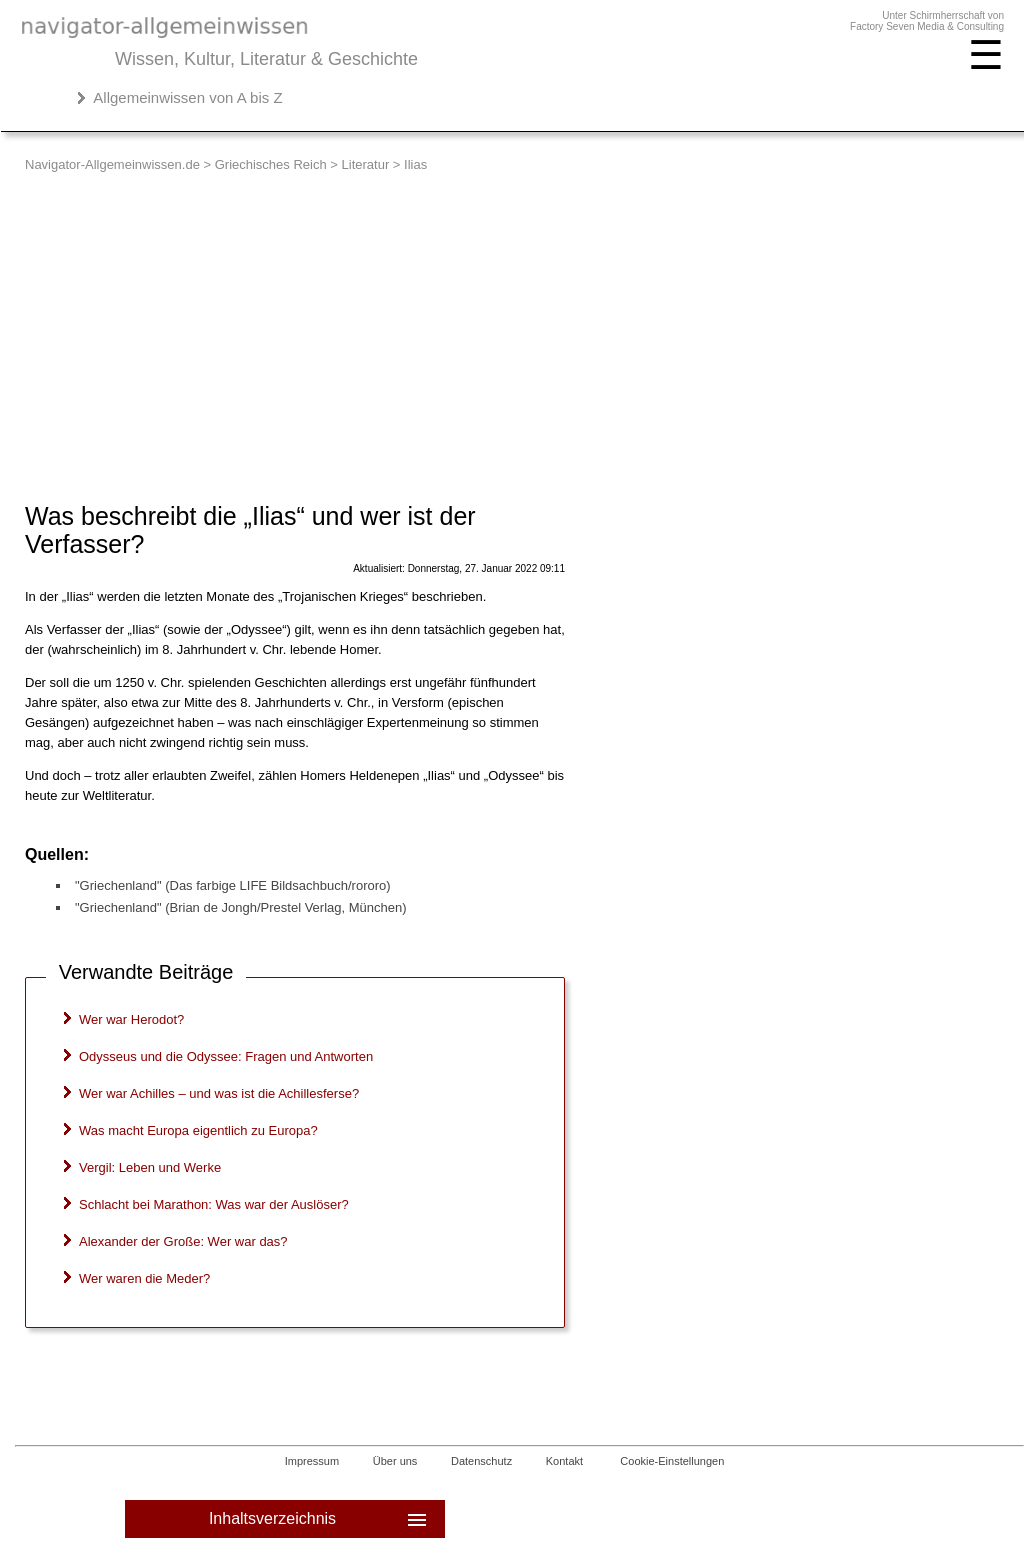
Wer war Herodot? (131, 1019)
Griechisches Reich (271, 164)
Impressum (312, 1461)
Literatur (366, 164)
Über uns (395, 1461)
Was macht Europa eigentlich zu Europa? (198, 1130)
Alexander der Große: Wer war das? (183, 1241)
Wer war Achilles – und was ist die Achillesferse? (219, 1093)
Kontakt (564, 1461)
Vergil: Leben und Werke (150, 1167)
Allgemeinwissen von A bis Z (187, 97)
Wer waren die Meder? (144, 1278)
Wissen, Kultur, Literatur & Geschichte (266, 59)
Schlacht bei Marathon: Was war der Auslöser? (214, 1204)
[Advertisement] (514, 322)
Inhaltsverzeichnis (319, 1519)
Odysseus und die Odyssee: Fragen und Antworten (226, 1056)
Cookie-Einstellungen (672, 1461)
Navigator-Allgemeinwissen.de (112, 164)
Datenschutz (481, 1461)
